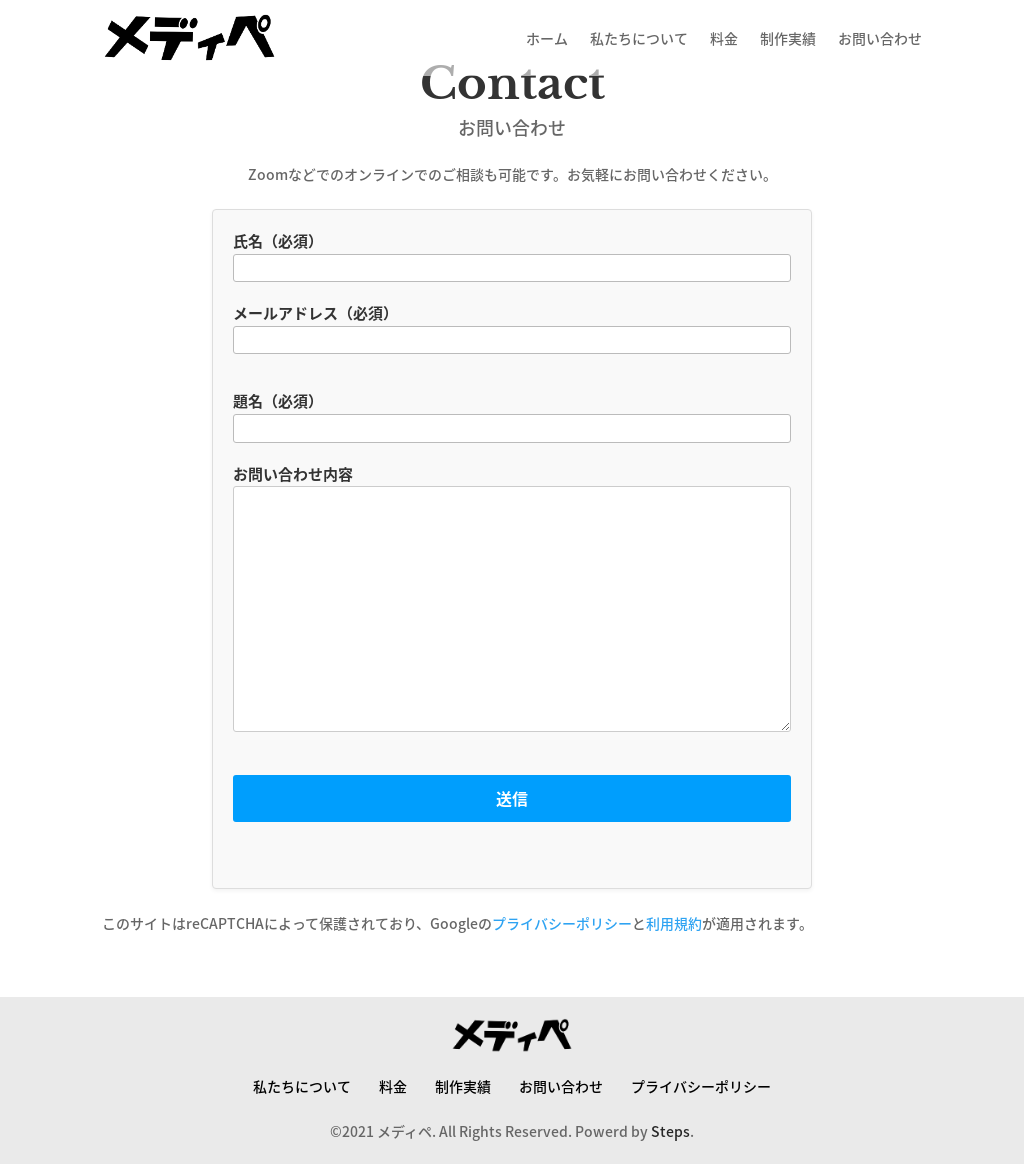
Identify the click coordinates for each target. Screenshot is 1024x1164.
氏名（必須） (512, 255)
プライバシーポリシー (562, 923)
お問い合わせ (880, 38)
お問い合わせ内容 (512, 608)
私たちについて (639, 38)
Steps (670, 1131)
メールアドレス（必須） (512, 327)
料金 (724, 38)
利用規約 (674, 923)
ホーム (547, 38)
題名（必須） (512, 415)
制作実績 (788, 38)
